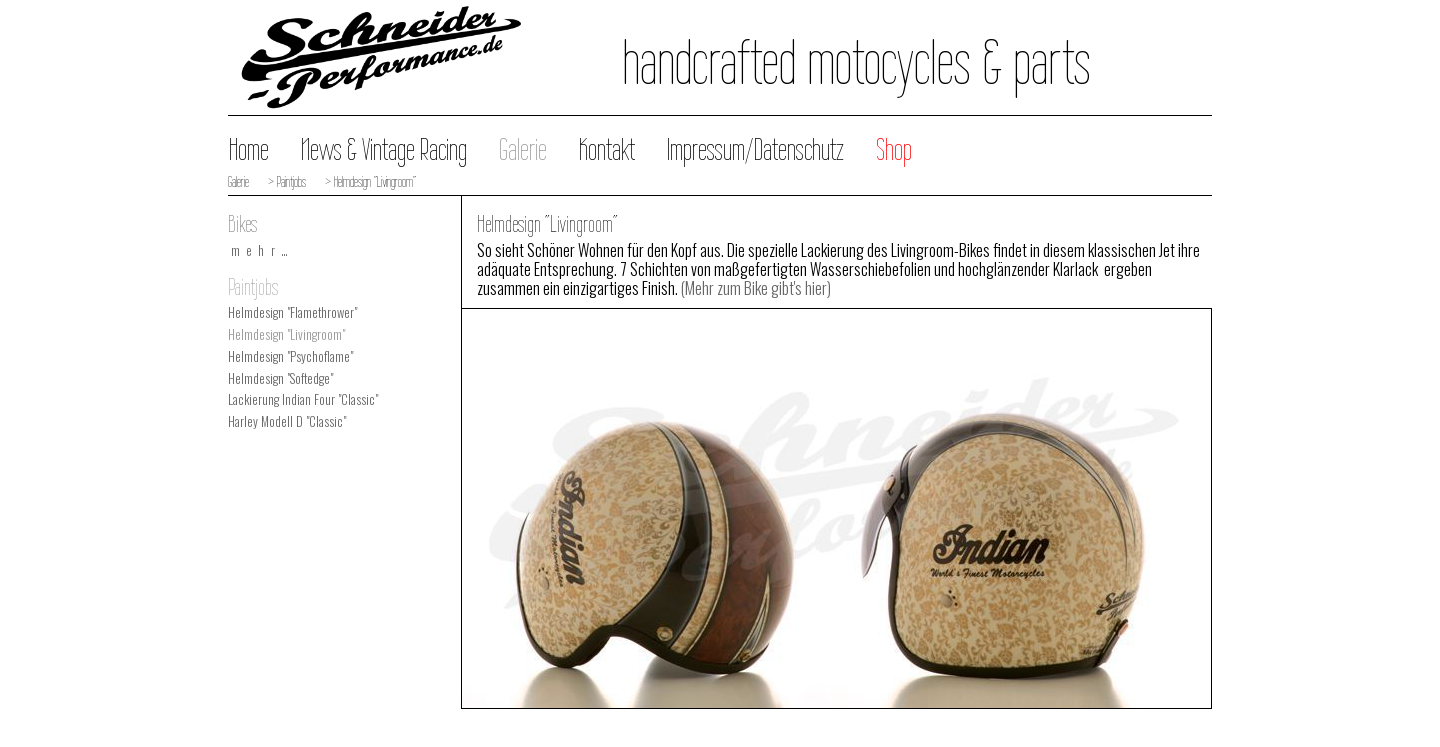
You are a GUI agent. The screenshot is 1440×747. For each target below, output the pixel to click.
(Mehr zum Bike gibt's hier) (756, 288)
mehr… (263, 250)
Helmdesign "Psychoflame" (290, 356)
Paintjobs (253, 287)
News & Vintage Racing (384, 149)
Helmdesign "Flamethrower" (292, 312)
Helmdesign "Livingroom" (286, 334)
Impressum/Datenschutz (755, 149)
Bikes (242, 224)
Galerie (523, 149)
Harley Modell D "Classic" (287, 421)
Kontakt (607, 149)
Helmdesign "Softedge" (280, 378)
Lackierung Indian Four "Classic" (303, 399)
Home (249, 149)
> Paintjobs (285, 181)
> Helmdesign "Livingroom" (369, 181)
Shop (894, 149)
